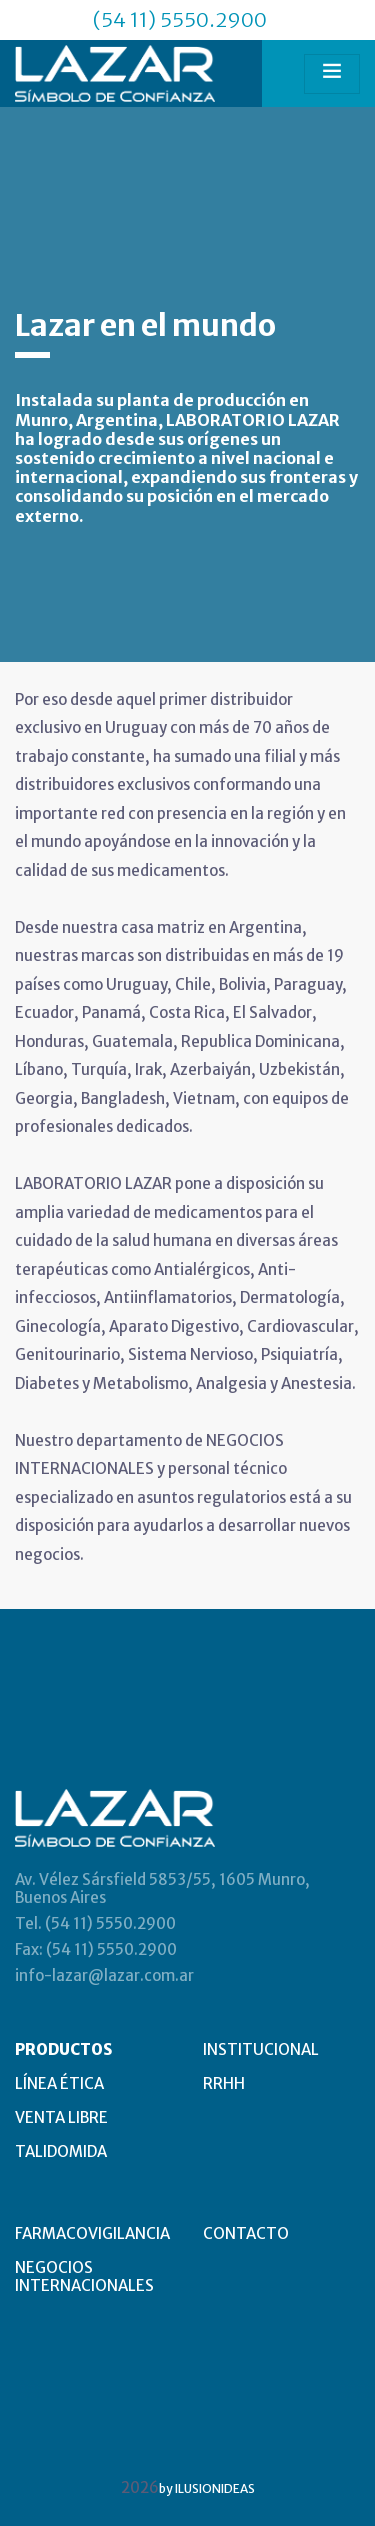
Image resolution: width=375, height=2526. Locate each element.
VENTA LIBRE (61, 2117)
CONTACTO (246, 2233)
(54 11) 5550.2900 (180, 19)
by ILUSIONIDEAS (207, 2488)
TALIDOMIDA (61, 2151)
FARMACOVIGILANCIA (92, 2233)
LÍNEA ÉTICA (59, 2083)
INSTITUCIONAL (261, 2049)
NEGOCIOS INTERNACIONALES (84, 2276)
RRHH (224, 2083)
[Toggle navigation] (332, 74)
